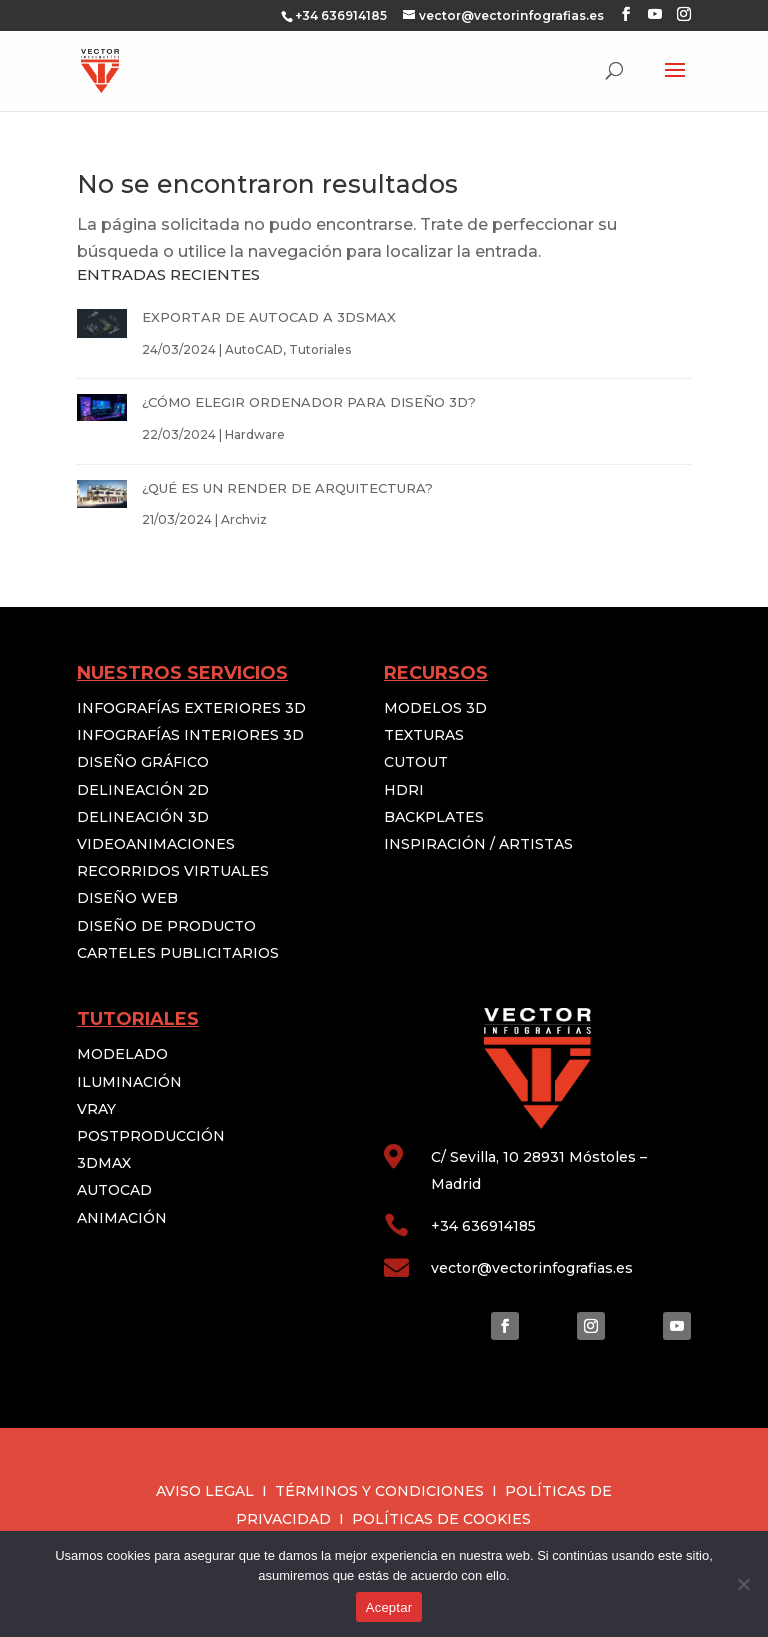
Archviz (244, 519)
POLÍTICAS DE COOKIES (441, 1519)
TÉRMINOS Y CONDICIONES (379, 1491)
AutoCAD (254, 349)
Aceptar (389, 1607)
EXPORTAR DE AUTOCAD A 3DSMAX (269, 317)
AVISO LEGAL (205, 1491)
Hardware (255, 434)
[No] (743, 1584)
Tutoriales (320, 349)
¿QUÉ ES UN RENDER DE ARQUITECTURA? (287, 488)
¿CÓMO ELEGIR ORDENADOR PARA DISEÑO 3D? (309, 402)
